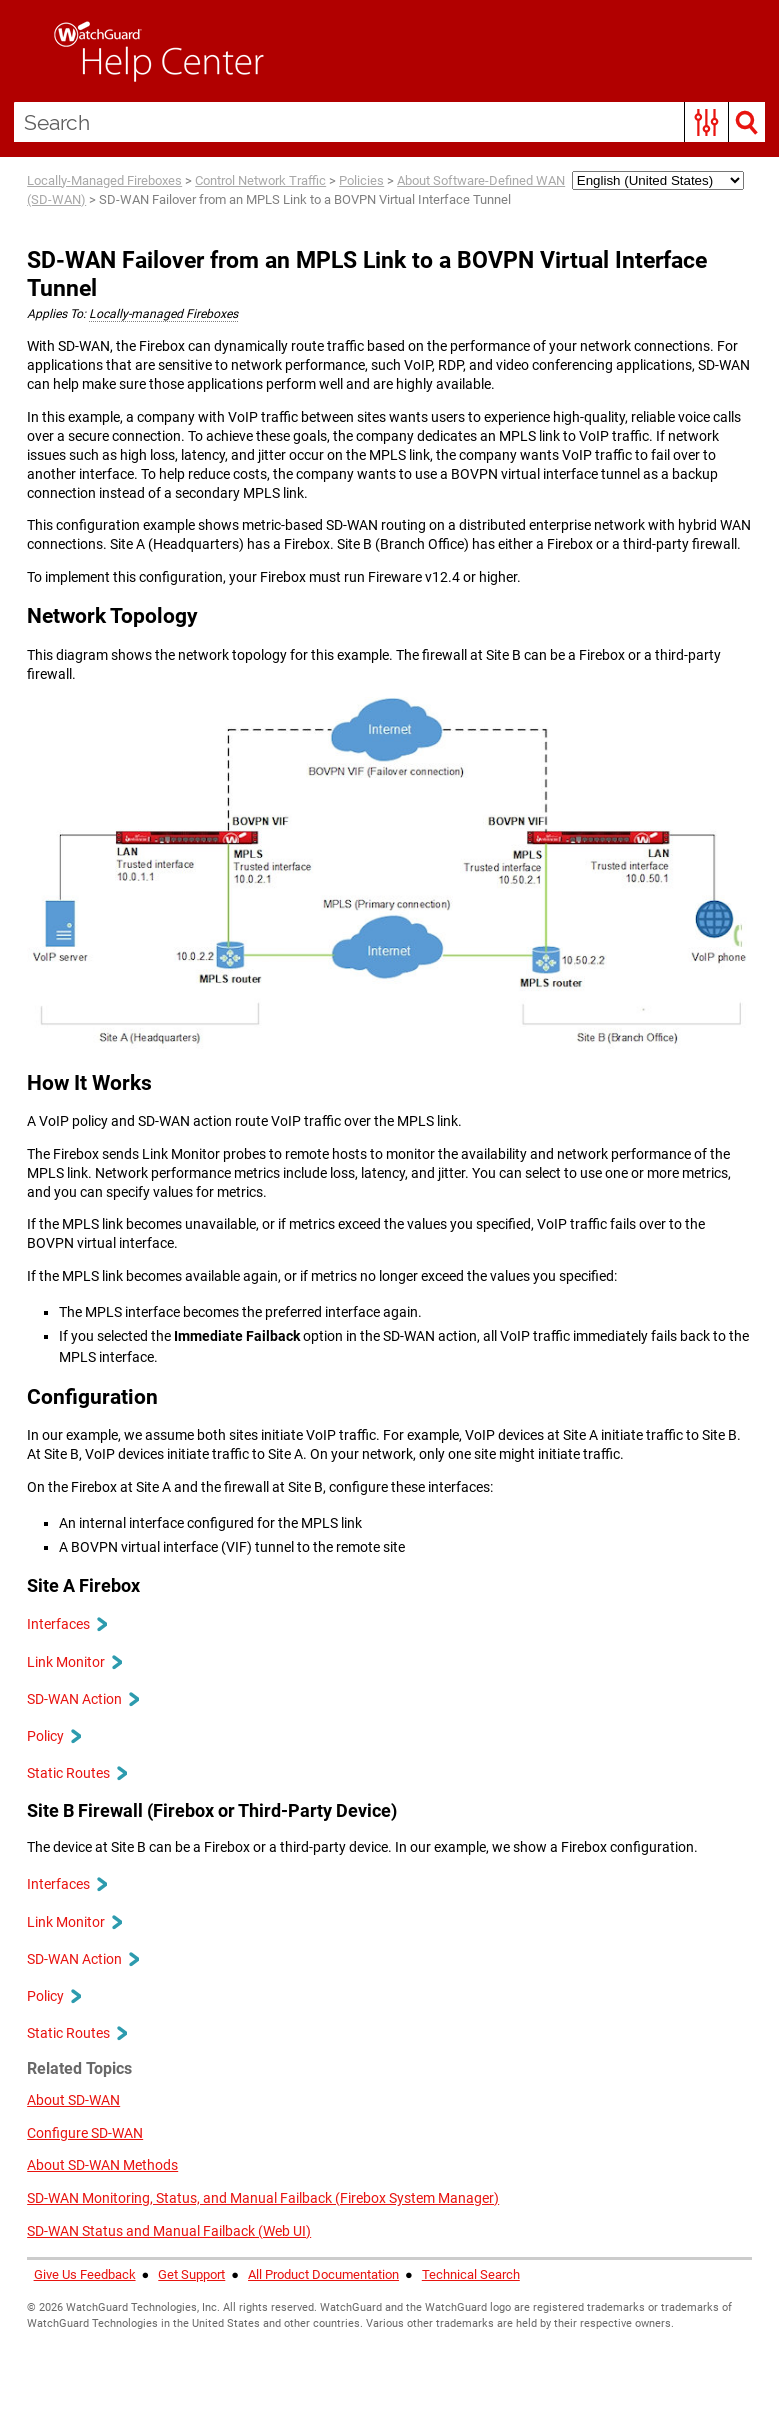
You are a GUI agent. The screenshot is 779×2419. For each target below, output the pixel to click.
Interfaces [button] (66, 1624)
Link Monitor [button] (74, 1662)
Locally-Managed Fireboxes (104, 180)
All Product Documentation (323, 2274)
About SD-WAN (73, 2100)
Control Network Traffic (260, 180)
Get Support (191, 2274)
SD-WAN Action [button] (82, 1699)
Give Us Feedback (85, 2274)
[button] (706, 122)
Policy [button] (53, 1736)
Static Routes (76, 1773)
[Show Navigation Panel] (25, 51)
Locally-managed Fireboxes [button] (163, 314)
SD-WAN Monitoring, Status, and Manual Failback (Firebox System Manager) (263, 2198)
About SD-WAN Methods (102, 2165)
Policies (361, 180)
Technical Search (471, 2274)
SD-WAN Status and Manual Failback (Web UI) (169, 2231)
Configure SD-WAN (85, 2133)
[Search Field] (390, 122)
